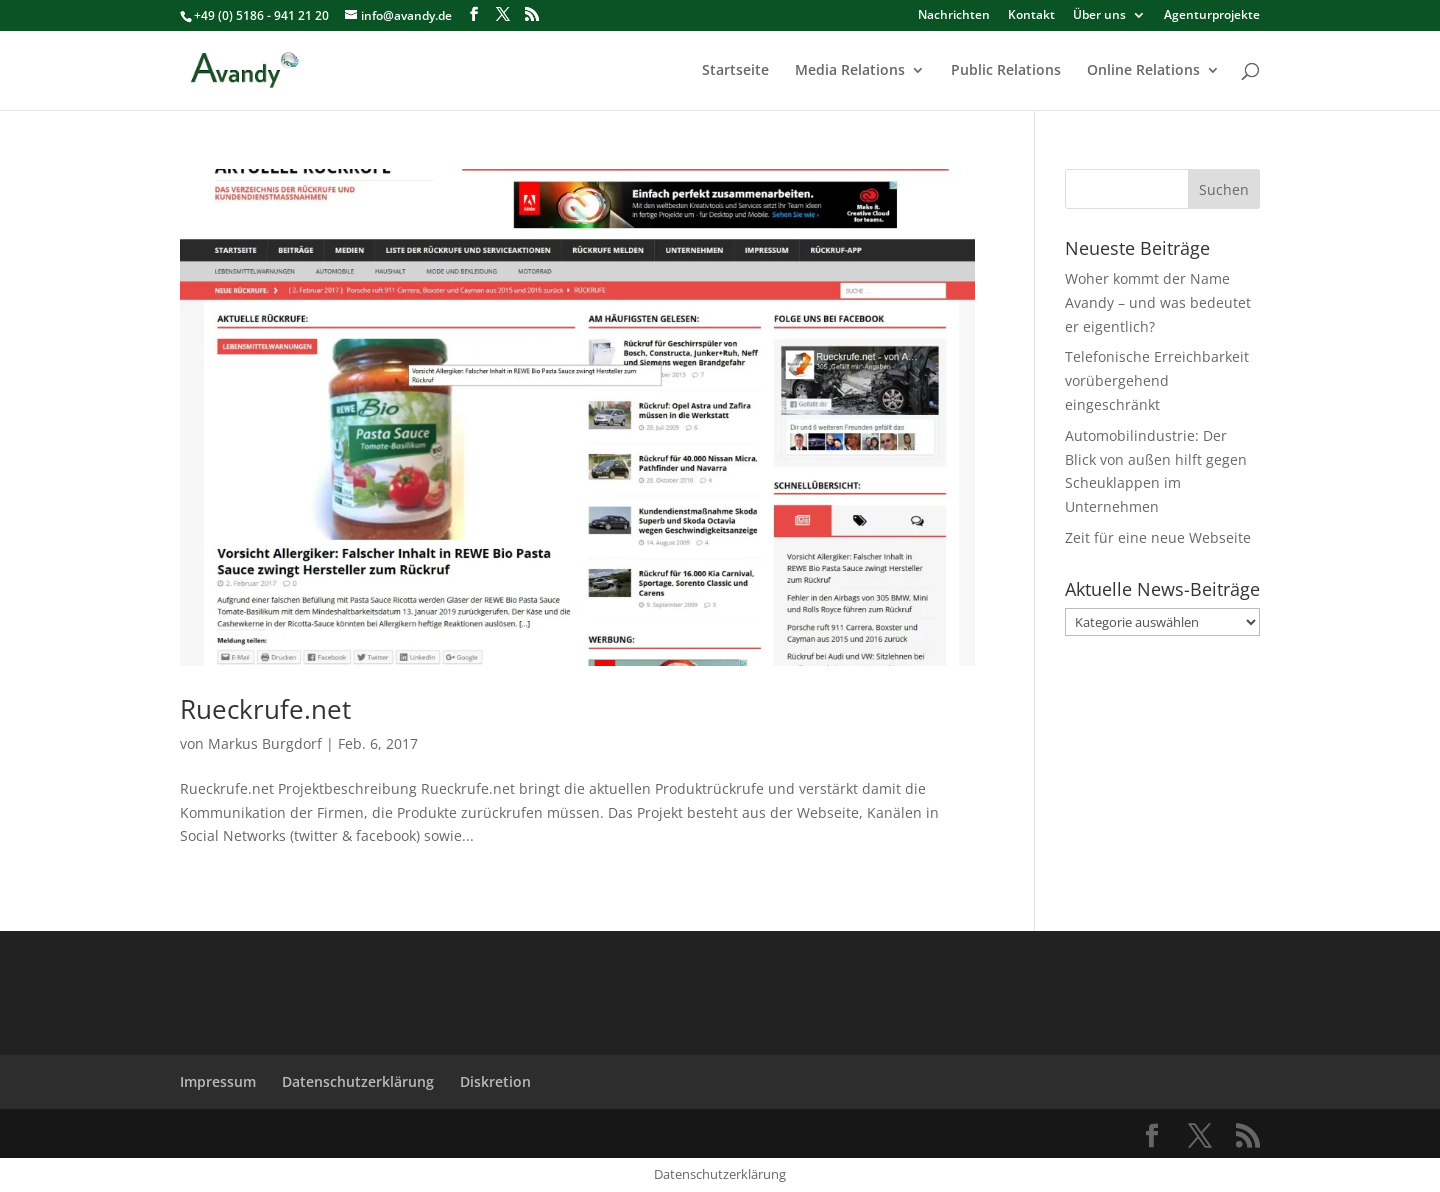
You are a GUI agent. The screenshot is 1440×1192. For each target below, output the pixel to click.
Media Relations (850, 71)
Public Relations (1006, 71)
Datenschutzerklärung (358, 1081)
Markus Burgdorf (265, 743)
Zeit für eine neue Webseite (1158, 537)
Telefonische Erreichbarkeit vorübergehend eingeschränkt (1157, 380)
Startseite (735, 71)
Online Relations (1143, 71)
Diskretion (495, 1081)
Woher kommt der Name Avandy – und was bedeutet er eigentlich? (1158, 302)
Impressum (218, 1081)
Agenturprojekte (1212, 16)
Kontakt (1031, 16)
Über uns (1099, 16)
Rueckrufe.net (265, 709)
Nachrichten (954, 16)
